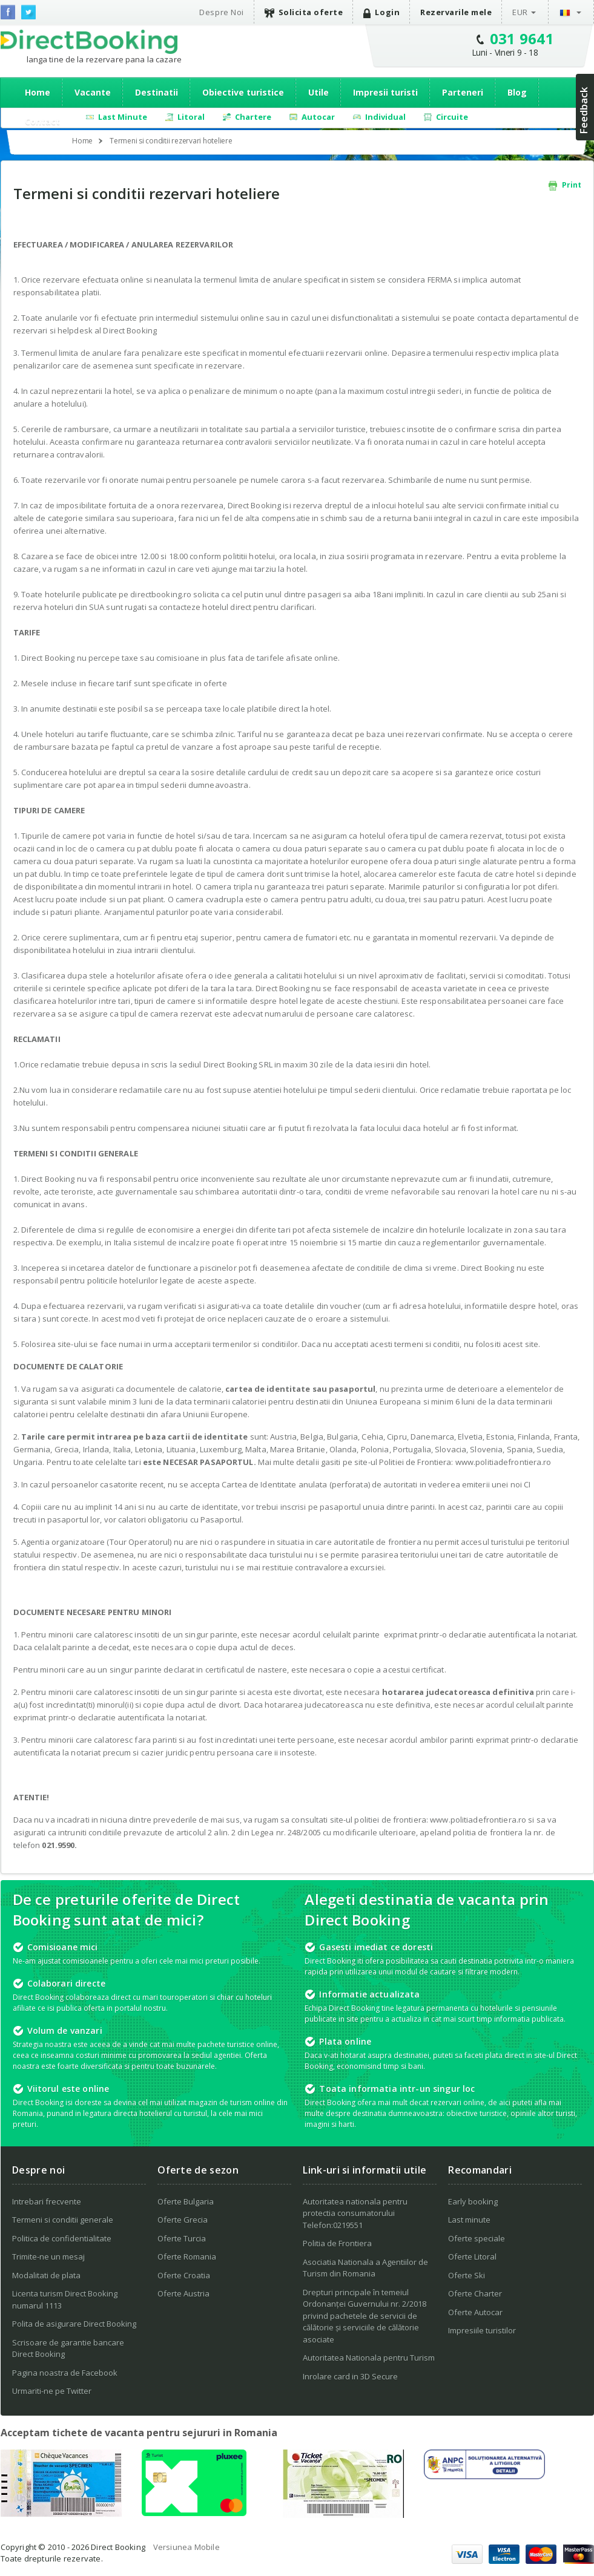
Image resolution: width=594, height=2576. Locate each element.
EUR (520, 12)
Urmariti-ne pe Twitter (51, 2390)
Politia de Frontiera (337, 2243)
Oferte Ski (466, 2275)
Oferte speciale (476, 2238)
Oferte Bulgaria (185, 2201)
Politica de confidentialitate (61, 2238)
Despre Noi (221, 12)
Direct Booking (89, 42)
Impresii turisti (385, 92)
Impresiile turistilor (482, 2330)
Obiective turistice (243, 92)
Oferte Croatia (183, 2275)
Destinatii (156, 92)
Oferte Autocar (475, 2312)
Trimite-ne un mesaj (48, 2256)
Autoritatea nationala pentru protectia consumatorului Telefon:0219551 (355, 2213)
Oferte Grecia (182, 2219)
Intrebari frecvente (46, 2201)
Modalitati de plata (46, 2275)
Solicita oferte (304, 12)
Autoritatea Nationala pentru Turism (369, 2357)
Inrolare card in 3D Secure (350, 2376)
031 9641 (522, 38)
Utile (318, 92)
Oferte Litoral (472, 2256)
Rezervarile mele (456, 12)
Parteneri (462, 92)
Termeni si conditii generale (62, 2219)
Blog (517, 92)
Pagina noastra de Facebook (64, 2372)
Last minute (469, 2219)
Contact (42, 121)
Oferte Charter (475, 2293)
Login (381, 12)
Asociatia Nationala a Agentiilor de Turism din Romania (365, 2267)
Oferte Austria (183, 2293)
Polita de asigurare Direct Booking (74, 2323)
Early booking (473, 2201)
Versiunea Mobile (186, 2547)
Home (37, 92)
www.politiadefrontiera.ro (503, 1462)
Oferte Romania (186, 2256)
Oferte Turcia (181, 2238)
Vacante (92, 92)
